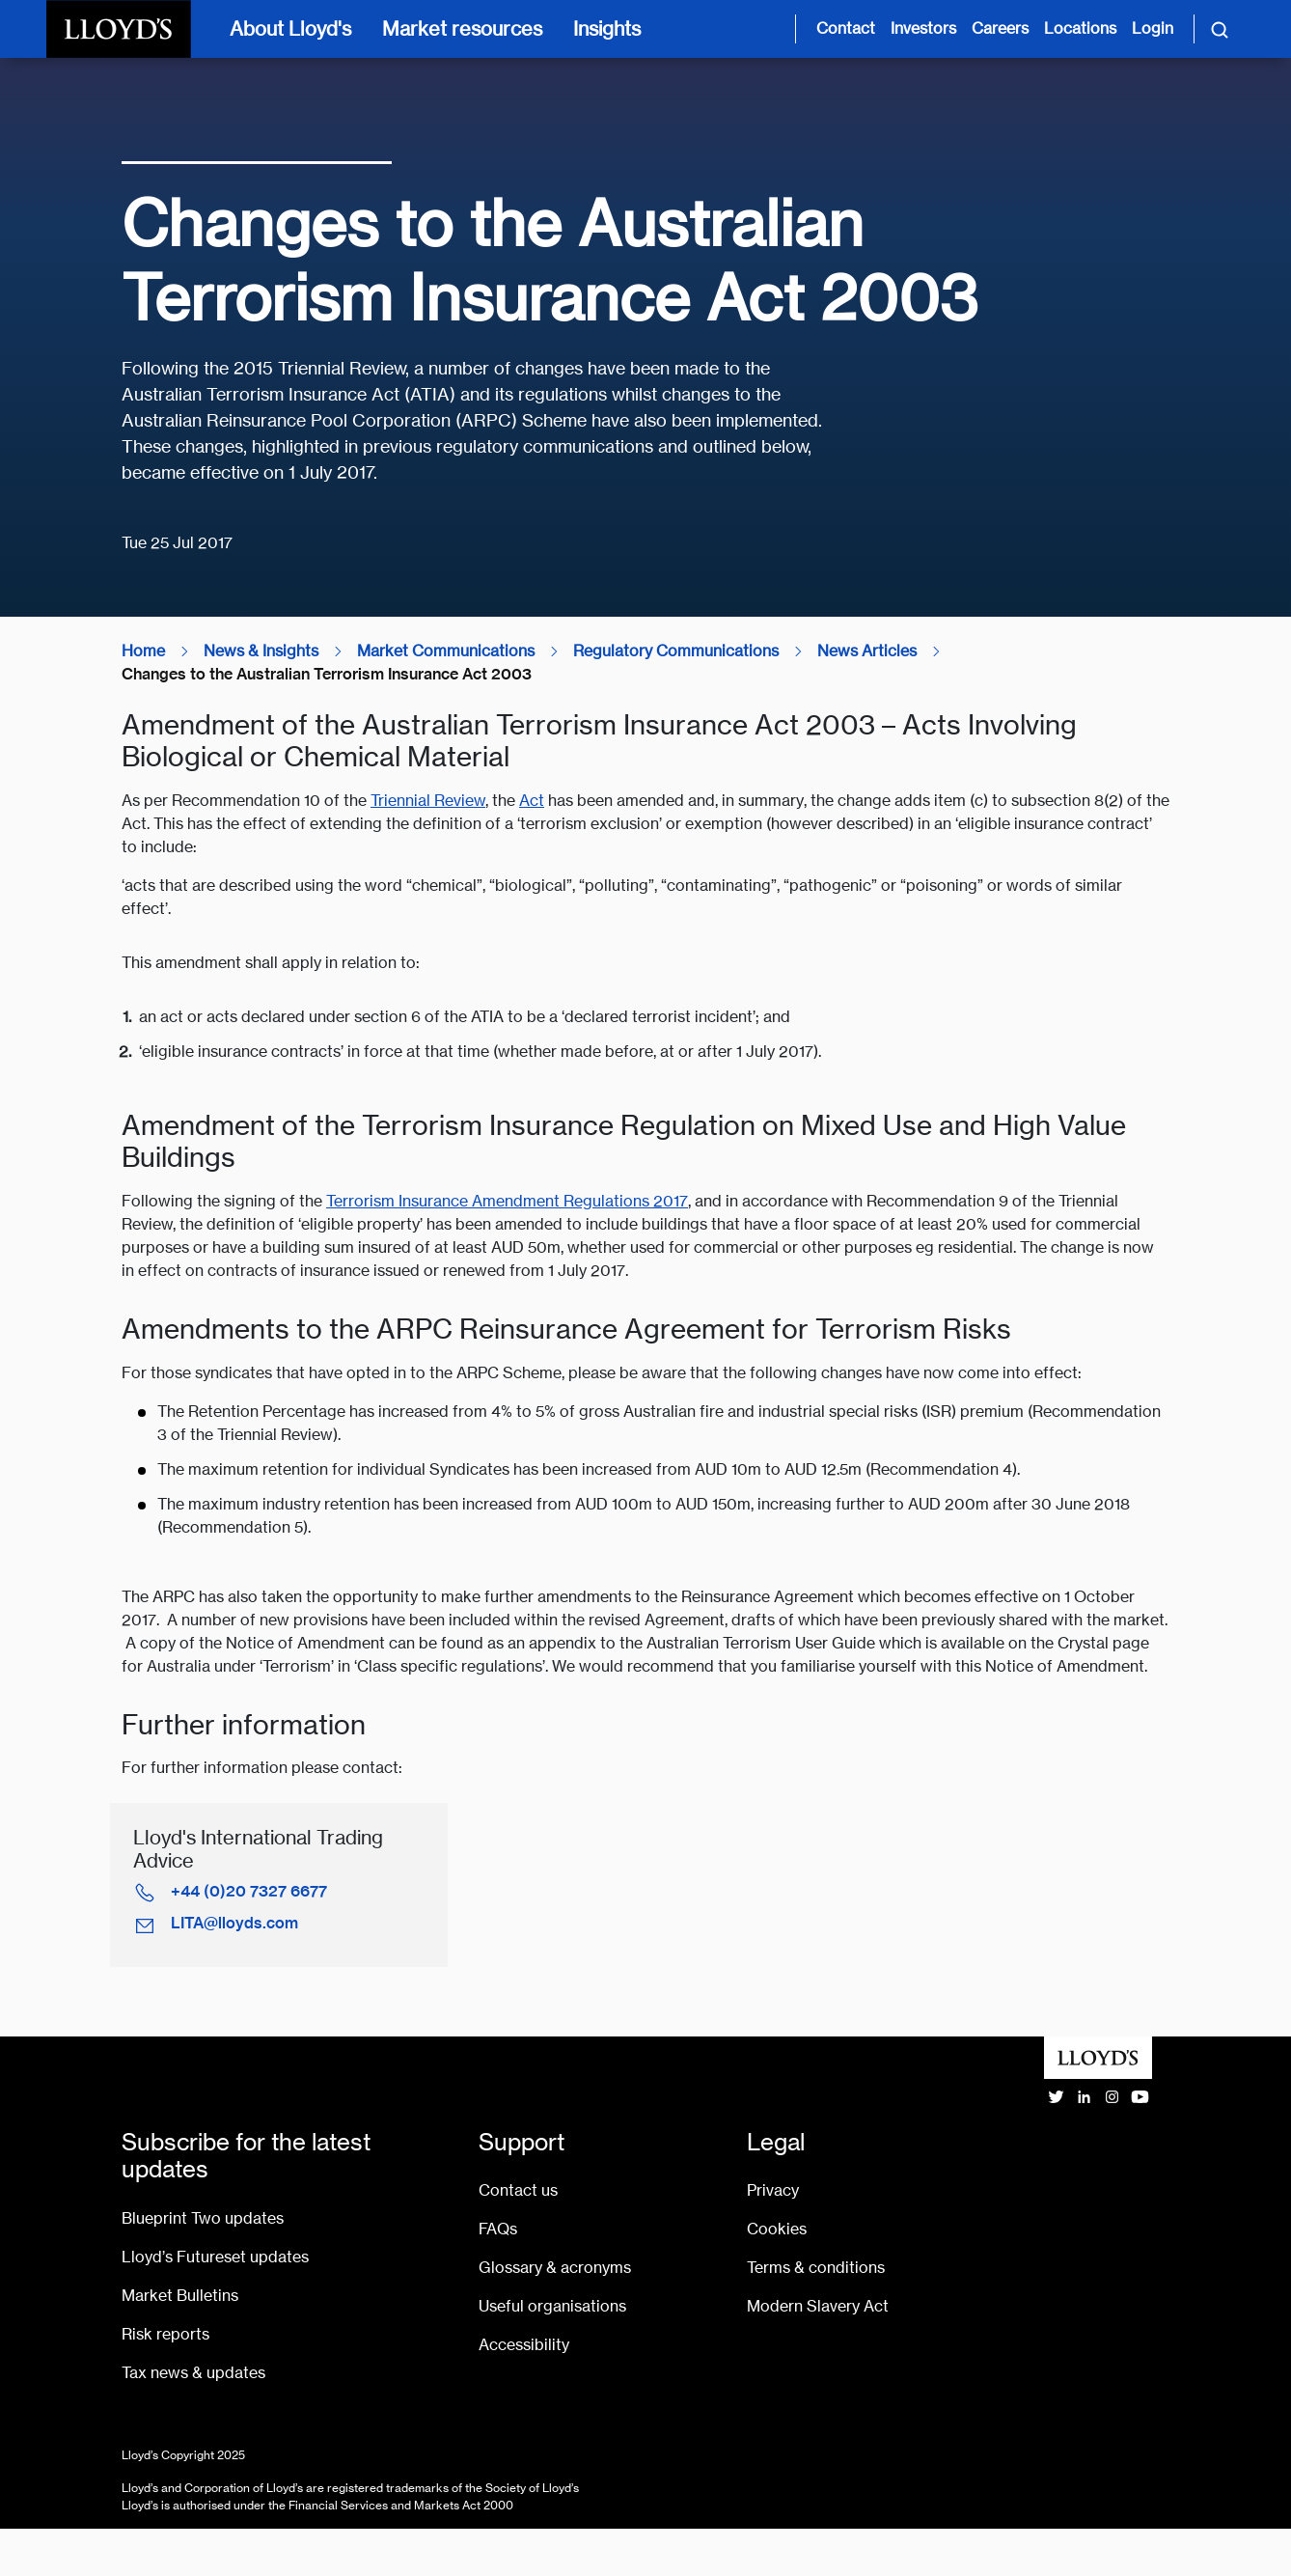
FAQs (498, 2229)
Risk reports (165, 2334)
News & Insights (261, 651)
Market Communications (446, 651)
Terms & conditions (816, 2267)
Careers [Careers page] (1000, 28)
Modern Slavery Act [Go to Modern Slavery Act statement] (818, 2306)
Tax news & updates (193, 2373)
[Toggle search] (1220, 29)
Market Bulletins (180, 2295)
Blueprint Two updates (203, 2218)
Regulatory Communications (676, 651)
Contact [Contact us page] (845, 28)
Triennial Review (428, 800)
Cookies (777, 2229)
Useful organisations (552, 2306)
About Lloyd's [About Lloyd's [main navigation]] (290, 28)
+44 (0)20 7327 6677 (249, 1891)
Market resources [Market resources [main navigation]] (462, 28)
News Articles (867, 651)
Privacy (773, 2190)
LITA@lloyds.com (234, 1923)
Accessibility (524, 2345)
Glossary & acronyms (555, 2267)
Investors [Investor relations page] (923, 28)
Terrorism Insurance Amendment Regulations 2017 (507, 1201)
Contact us (518, 2190)
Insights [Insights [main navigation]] (607, 28)
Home (143, 651)
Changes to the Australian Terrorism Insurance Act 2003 (327, 674)
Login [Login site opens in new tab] (1152, 28)
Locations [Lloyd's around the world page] (1080, 28)
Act (531, 800)
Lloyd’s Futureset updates (215, 2257)
